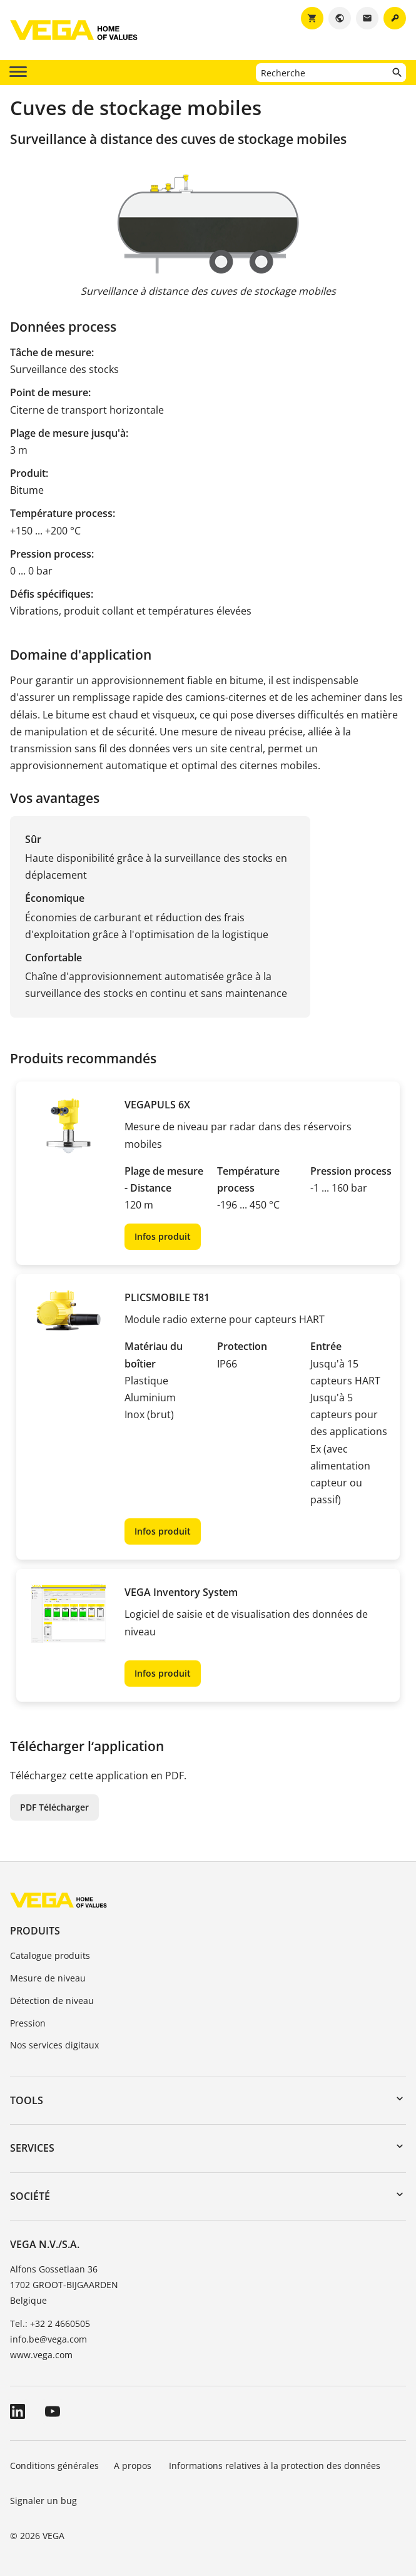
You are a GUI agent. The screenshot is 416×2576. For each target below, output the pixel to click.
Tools (26, 2100)
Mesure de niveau (48, 1978)
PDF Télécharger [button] (54, 1807)
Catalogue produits (50, 1955)
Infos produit (162, 1236)
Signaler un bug (43, 2501)
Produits (35, 1931)
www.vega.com (41, 2355)
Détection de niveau (52, 2000)
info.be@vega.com (48, 2339)
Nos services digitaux (54, 2045)
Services (32, 2148)
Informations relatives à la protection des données (274, 2465)
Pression (28, 2023)
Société (30, 2196)
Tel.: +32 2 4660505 (50, 2323)
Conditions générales (54, 2465)
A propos (134, 2465)
